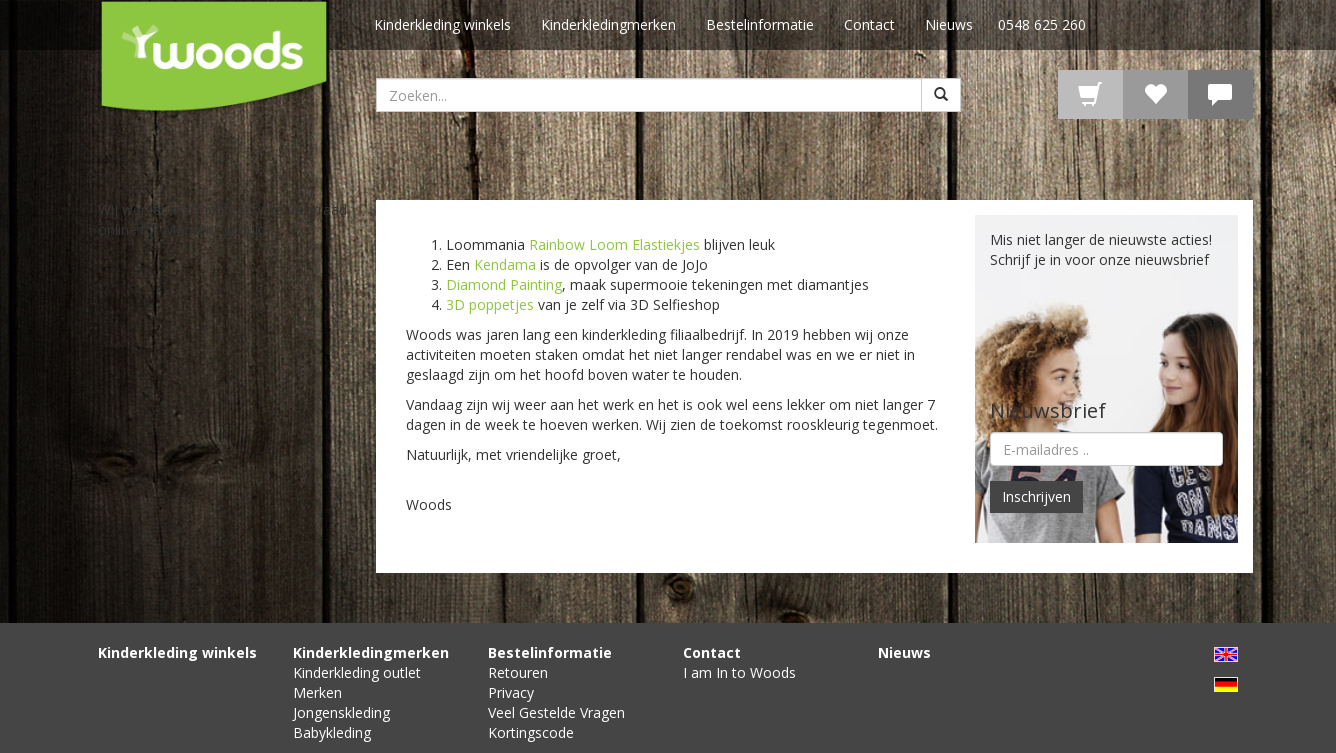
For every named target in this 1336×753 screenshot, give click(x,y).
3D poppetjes (490, 304)
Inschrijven (1036, 496)
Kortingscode (531, 732)
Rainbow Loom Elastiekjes (614, 244)
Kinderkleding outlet (357, 672)
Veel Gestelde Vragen (556, 712)
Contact (869, 24)
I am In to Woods (739, 672)
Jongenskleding (341, 712)
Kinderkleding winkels (442, 24)
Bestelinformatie (760, 24)
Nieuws (949, 24)
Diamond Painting (504, 284)
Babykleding (332, 732)
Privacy (511, 692)
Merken (317, 692)
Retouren (518, 672)
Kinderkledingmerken (608, 24)
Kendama (505, 264)
